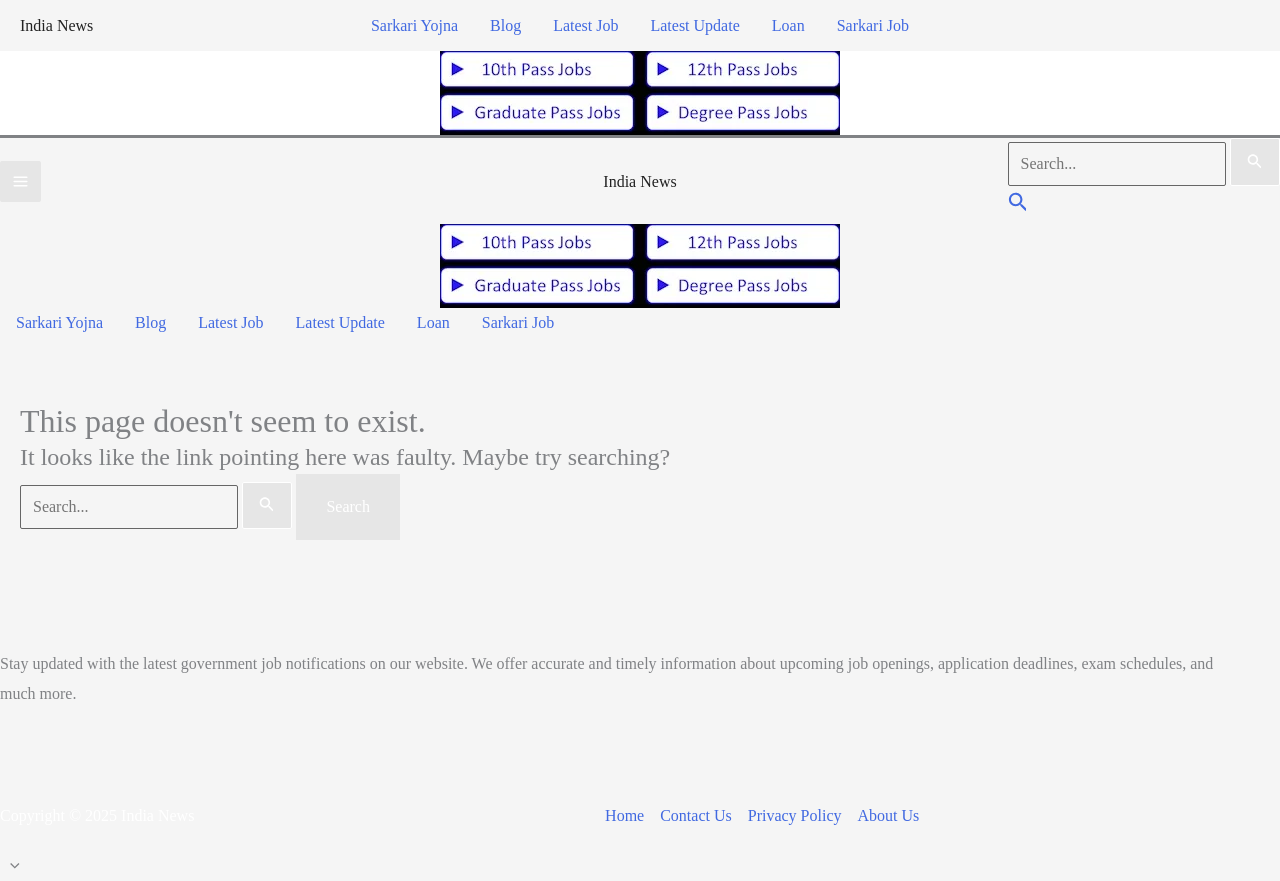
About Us (889, 815)
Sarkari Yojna (414, 25)
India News (56, 25)
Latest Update (694, 25)
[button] (1018, 204)
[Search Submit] (1255, 162)
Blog (505, 25)
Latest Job (585, 25)
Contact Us (696, 815)
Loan (788, 25)
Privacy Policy (795, 815)
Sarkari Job (873, 25)
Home (624, 815)
